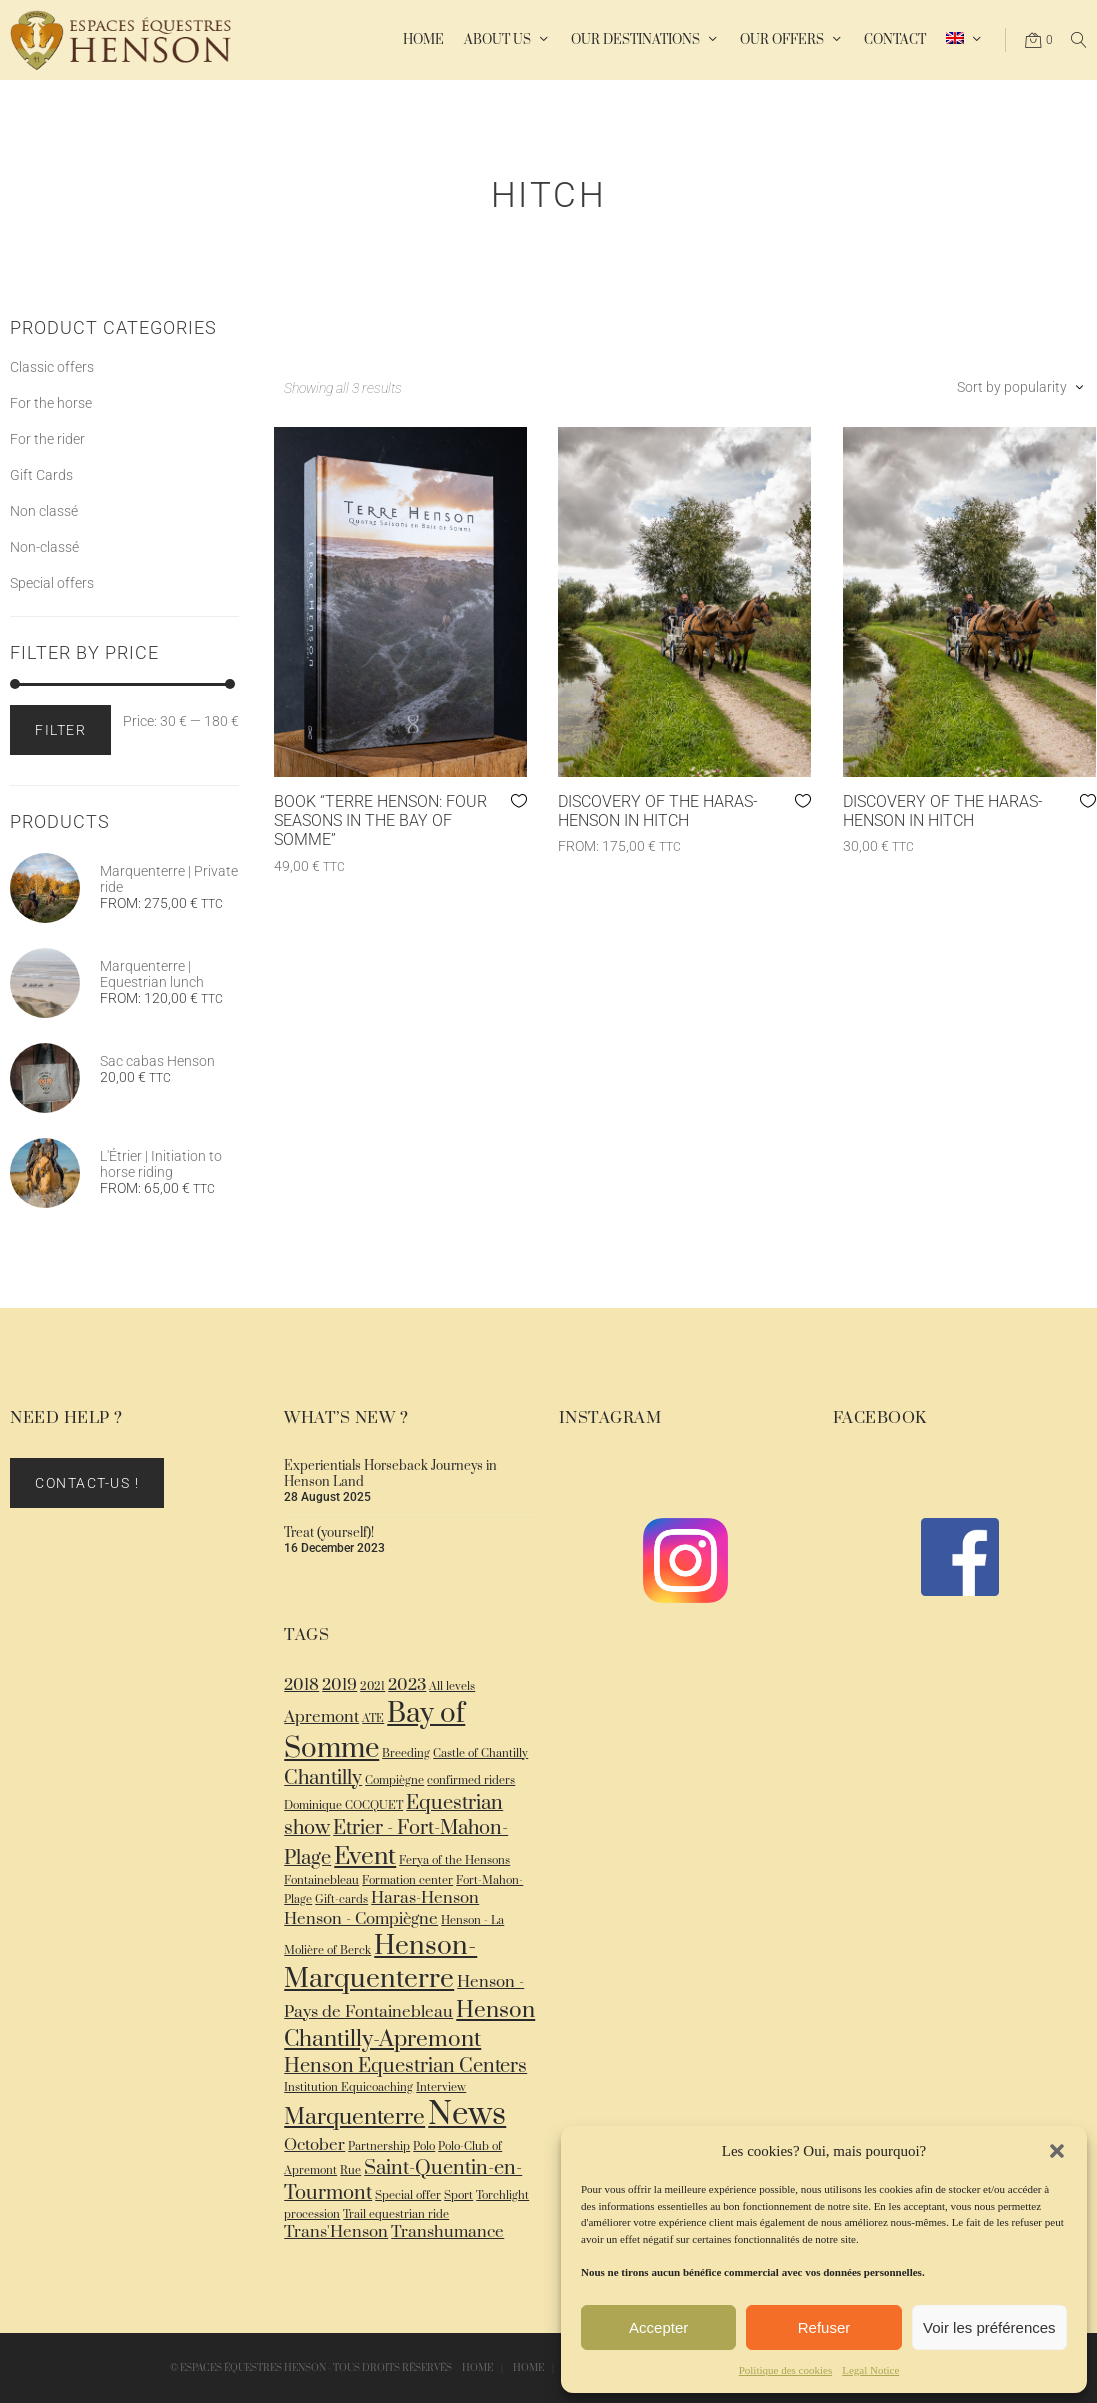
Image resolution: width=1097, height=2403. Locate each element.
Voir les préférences (989, 2327)
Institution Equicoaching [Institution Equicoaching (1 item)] (348, 2087)
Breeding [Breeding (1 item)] (406, 1753)
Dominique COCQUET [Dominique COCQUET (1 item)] (343, 1805)
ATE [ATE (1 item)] (373, 1718)
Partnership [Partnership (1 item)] (379, 2146)
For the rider (47, 439)
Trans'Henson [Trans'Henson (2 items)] (336, 2232)
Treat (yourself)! (329, 1533)
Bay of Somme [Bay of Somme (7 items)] (374, 1731)
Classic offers (52, 367)
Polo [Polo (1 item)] (424, 2146)
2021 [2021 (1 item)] (372, 1686)
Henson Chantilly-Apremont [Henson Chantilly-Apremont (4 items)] (409, 2025)
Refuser (824, 2327)
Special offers (52, 583)
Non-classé (44, 547)
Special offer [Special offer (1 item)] (408, 2195)
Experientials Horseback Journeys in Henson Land (390, 1474)
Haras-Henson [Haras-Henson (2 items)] (425, 1898)
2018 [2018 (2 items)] (301, 1685)
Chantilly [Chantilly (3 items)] (323, 1778)
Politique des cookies (786, 2370)
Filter (60, 730)
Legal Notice (870, 2370)
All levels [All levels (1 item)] (452, 1686)
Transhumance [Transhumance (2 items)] (447, 2232)
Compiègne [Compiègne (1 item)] (394, 1780)
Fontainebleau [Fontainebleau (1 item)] (321, 1880)
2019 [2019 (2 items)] (339, 1685)
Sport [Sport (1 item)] (458, 2195)
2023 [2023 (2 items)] (407, 1685)
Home (477, 2368)
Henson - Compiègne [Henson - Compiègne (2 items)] (361, 1919)
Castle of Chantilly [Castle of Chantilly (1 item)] (480, 1753)
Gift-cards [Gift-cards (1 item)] (341, 1899)
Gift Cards (41, 475)
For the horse (51, 403)
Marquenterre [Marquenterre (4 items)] (354, 2117)
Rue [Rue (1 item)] (350, 2170)
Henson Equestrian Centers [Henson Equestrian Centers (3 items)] (405, 2066)
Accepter (658, 2327)
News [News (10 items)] (467, 2115)
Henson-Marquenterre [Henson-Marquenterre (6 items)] (380, 1963)
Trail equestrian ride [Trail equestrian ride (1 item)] (396, 2214)
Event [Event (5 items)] (365, 1856)
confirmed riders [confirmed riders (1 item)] (471, 1780)
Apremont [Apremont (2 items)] (321, 1717)
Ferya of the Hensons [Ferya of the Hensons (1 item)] (454, 1860)
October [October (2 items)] (314, 2145)
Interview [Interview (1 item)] (441, 2087)
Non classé (44, 511)
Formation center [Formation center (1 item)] (407, 1880)
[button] (1057, 2151)
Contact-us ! (87, 1483)
